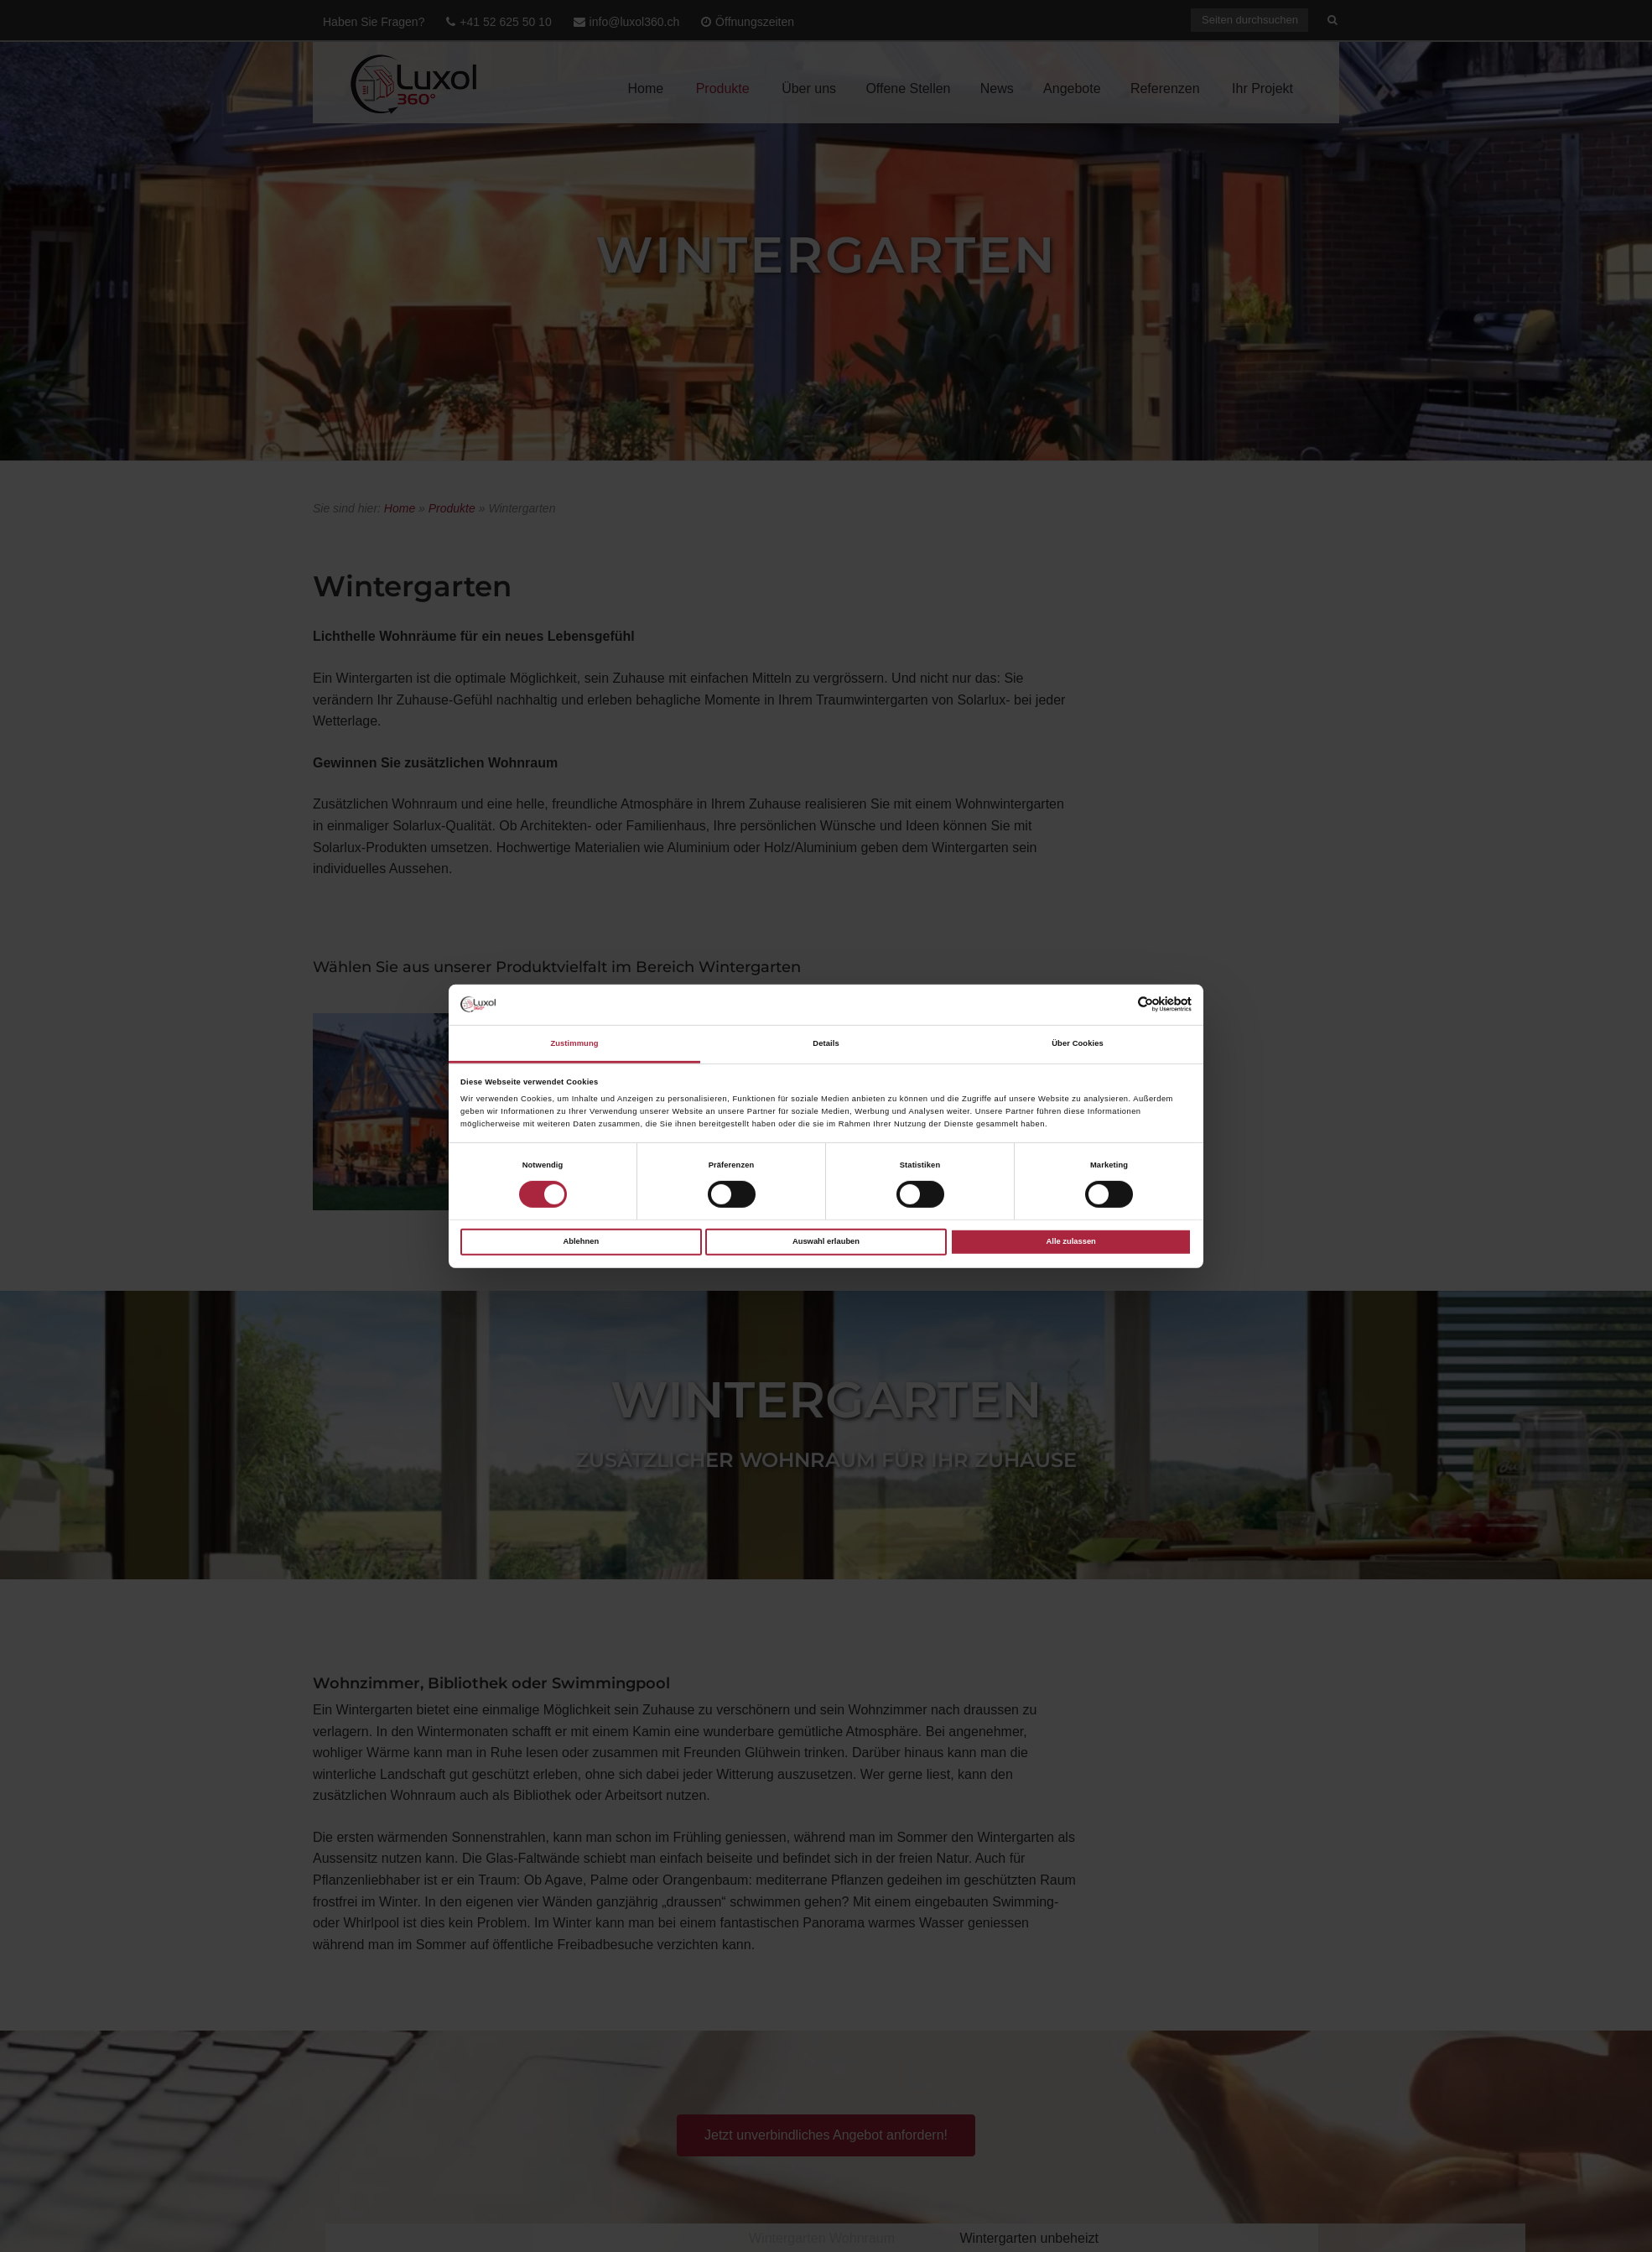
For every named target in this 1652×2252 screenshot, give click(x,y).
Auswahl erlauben (826, 1241)
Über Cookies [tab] (1078, 1043)
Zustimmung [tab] (574, 1043)
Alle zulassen (1071, 1241)
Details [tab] (826, 1043)
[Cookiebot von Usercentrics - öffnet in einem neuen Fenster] (1118, 1004)
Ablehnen (581, 1241)
